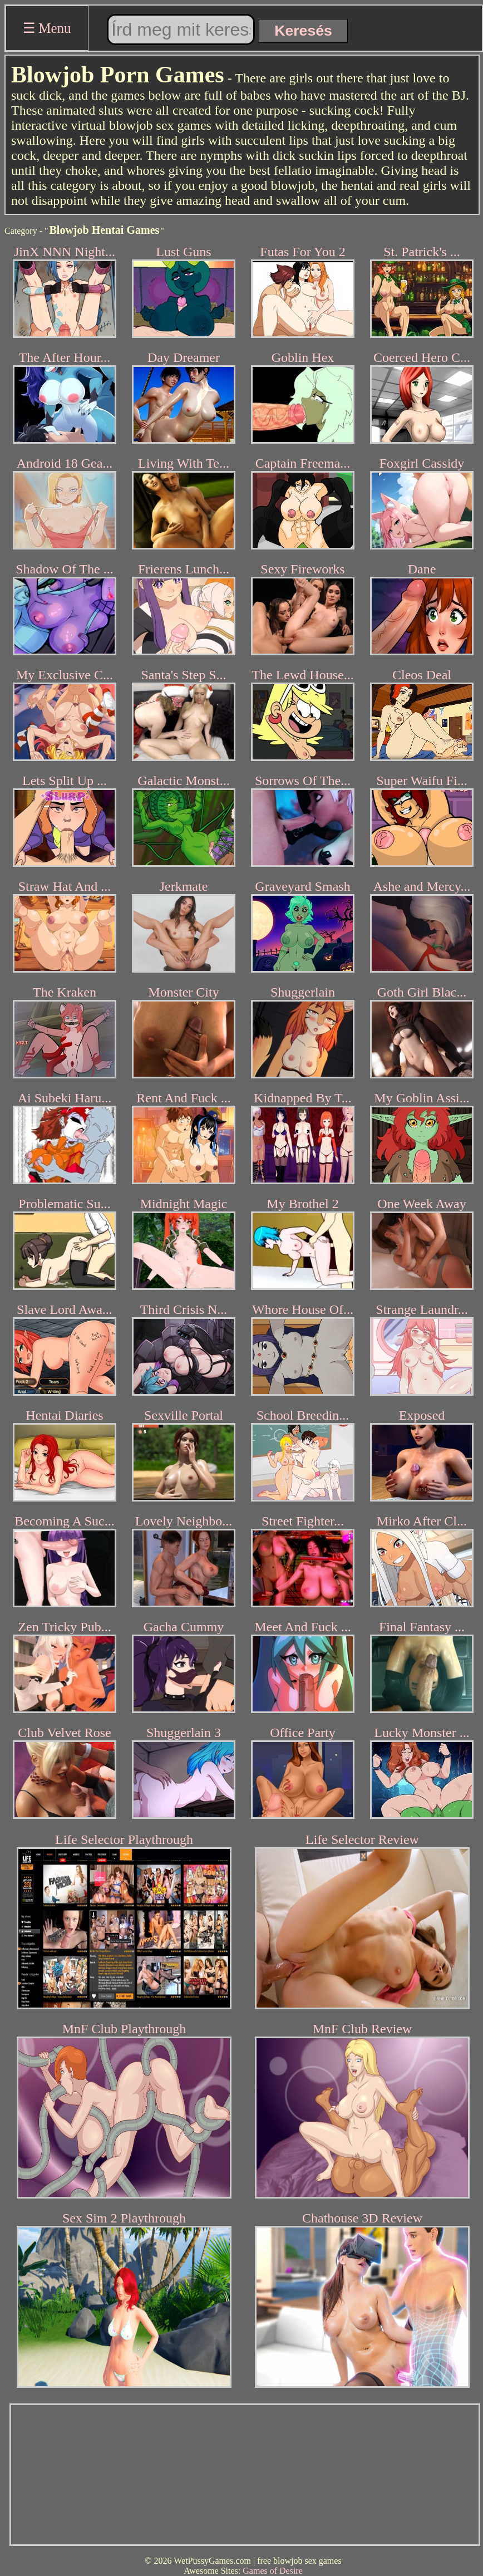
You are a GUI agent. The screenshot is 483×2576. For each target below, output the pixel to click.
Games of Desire (273, 2570)
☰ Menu (47, 28)
